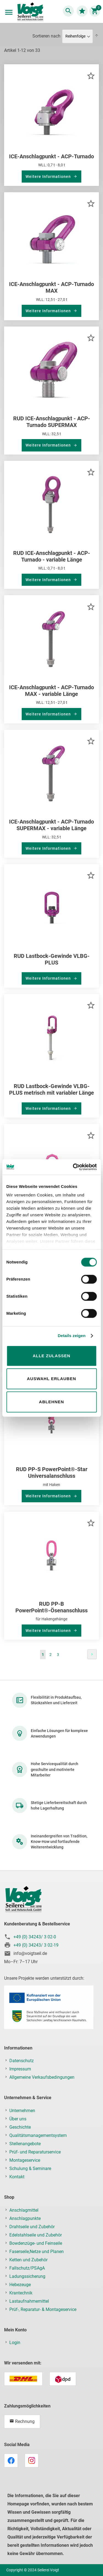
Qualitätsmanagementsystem (38, 2135)
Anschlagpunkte (25, 2218)
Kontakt (16, 2176)
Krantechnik (20, 2293)
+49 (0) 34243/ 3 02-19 (36, 1945)
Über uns (17, 2118)
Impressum (20, 2069)
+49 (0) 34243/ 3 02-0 (34, 1936)
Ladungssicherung (27, 2276)
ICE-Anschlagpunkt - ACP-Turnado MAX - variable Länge (51, 690)
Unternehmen (22, 2110)
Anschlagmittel (23, 2210)
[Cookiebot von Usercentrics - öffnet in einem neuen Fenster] (73, 1167)
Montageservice (24, 2160)
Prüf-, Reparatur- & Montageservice (42, 2309)
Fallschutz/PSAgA (27, 2268)
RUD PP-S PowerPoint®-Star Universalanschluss (51, 1472)
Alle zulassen (51, 1355)
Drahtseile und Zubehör (32, 2226)
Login (14, 2342)
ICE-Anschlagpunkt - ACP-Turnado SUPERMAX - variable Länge (51, 825)
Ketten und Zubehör (28, 2259)
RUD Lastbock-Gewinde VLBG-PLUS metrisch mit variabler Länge (51, 1089)
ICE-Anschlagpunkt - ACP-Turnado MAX (51, 287)
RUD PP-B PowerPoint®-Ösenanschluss (51, 1607)
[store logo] (30, 12)
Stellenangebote (25, 2143)
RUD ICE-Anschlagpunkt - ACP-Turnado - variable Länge (51, 556)
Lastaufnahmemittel (29, 2301)
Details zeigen (71, 1335)
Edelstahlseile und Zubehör (35, 2235)
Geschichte (20, 2127)
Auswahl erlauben (51, 1378)
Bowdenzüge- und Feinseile (35, 2243)
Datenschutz (21, 2060)
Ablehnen (51, 1401)
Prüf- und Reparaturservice (35, 2152)
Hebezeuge (20, 2284)
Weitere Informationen (49, 176)
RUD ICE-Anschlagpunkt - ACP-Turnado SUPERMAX (51, 421)
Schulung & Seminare (30, 2168)
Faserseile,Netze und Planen (36, 2251)
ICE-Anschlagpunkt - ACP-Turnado (51, 156)
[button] (91, 75)
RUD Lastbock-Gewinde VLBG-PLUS (52, 959)
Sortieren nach (46, 36)
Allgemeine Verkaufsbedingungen (41, 2077)
